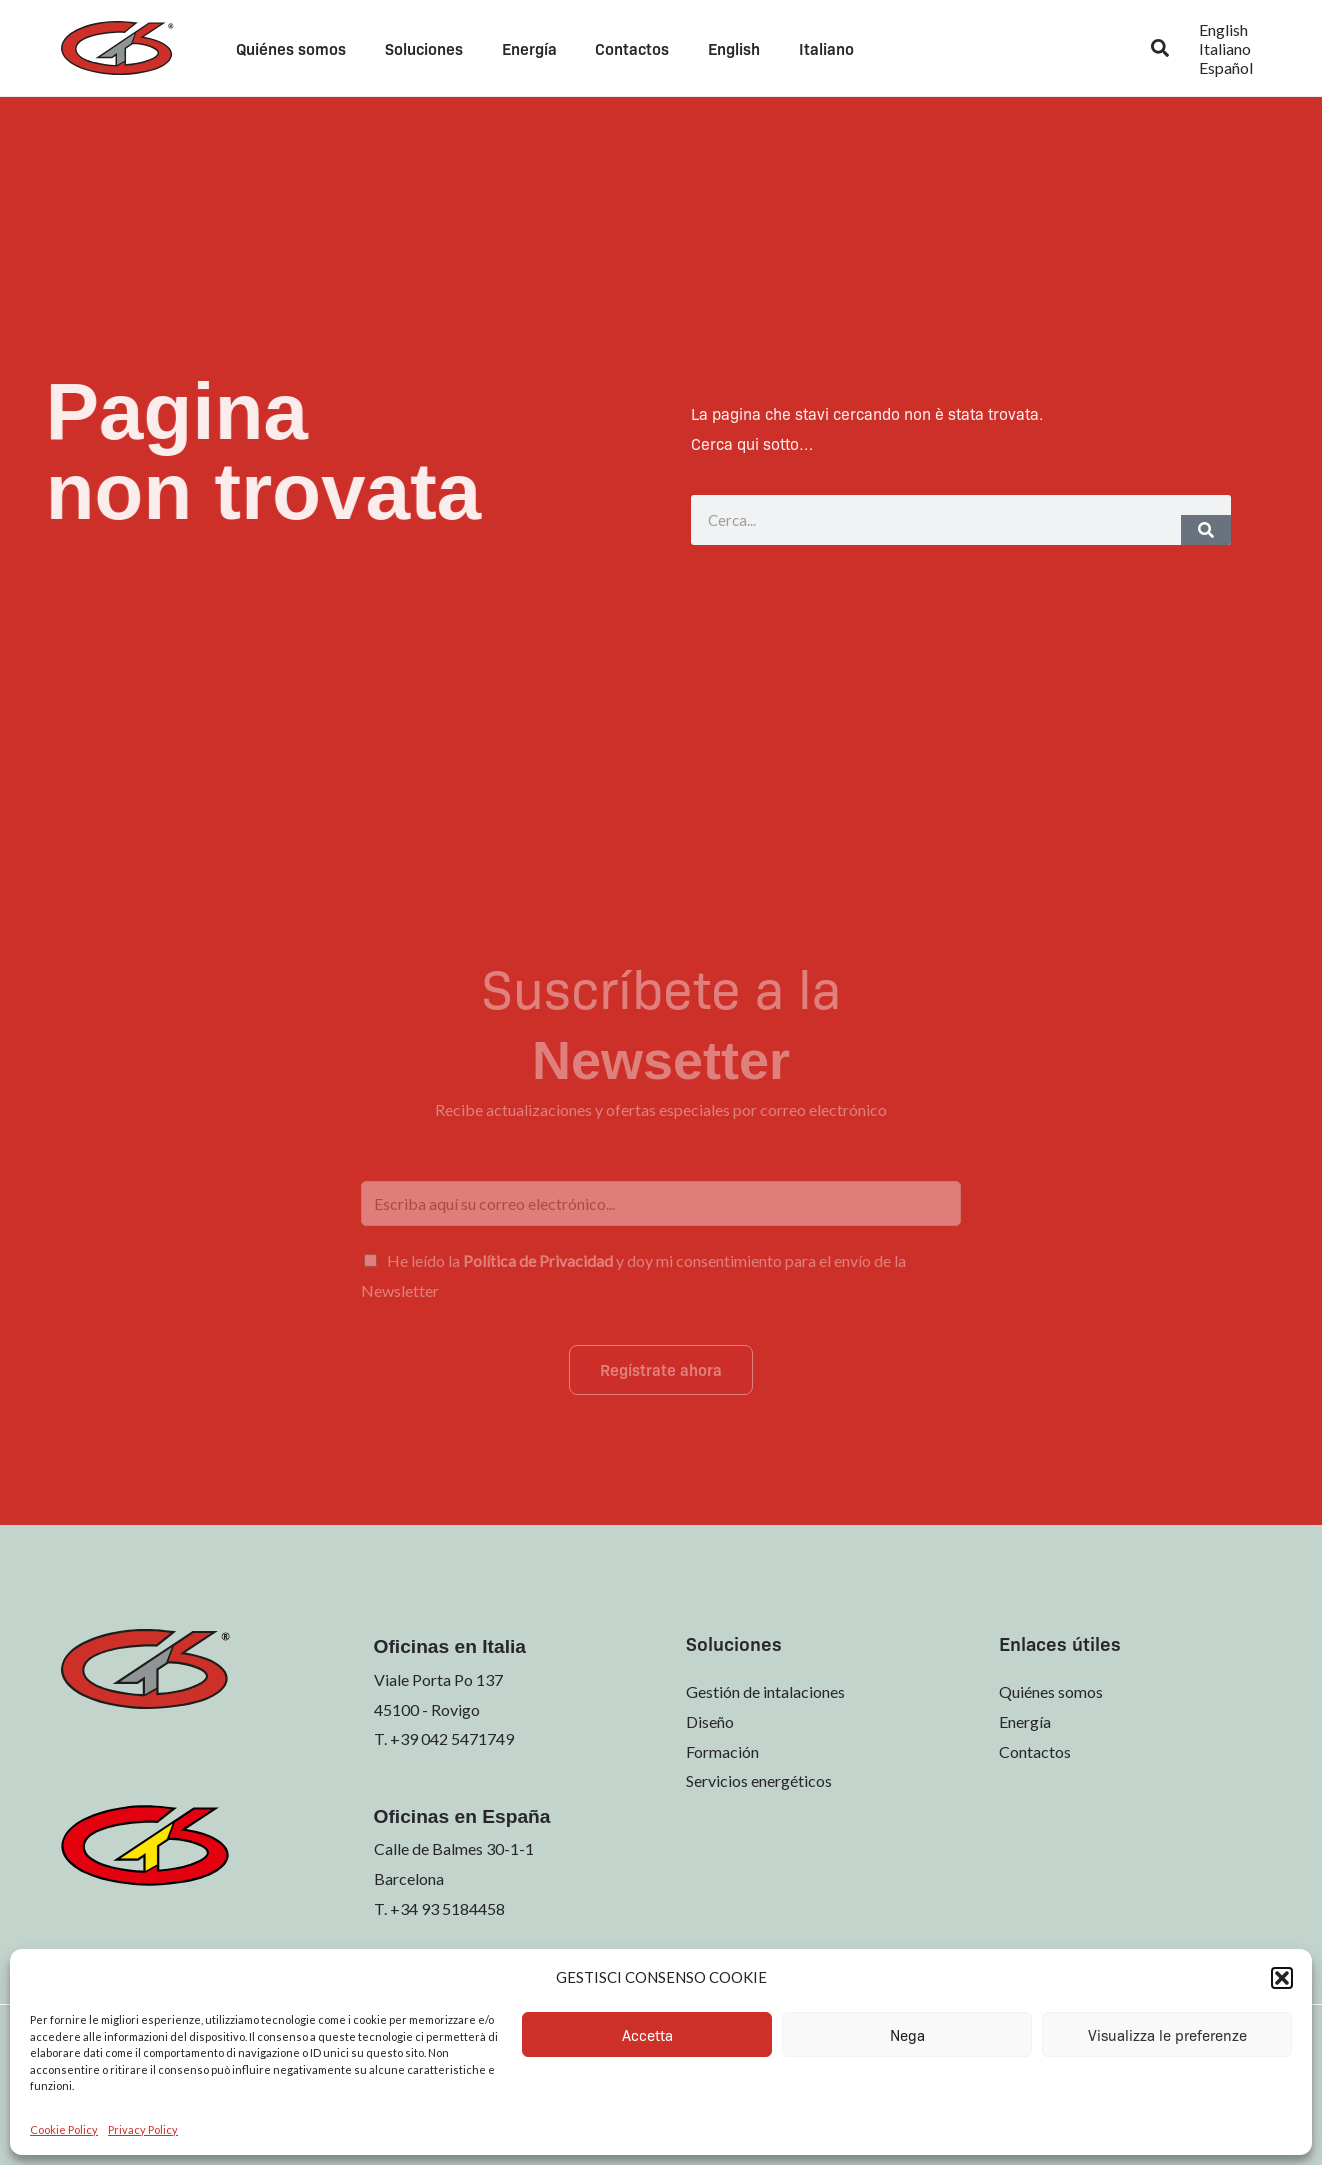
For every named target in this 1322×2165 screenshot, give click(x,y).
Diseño (710, 1721)
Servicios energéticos (759, 1781)
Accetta (647, 2035)
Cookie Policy (64, 2129)
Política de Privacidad (538, 1260)
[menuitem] (704, 48)
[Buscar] (1206, 530)
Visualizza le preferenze (1167, 2035)
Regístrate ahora (661, 1369)
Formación (722, 1751)
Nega (907, 2035)
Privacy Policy (143, 2129)
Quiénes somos (288, 48)
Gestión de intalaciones (765, 1691)
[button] (1282, 1978)
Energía (512, 48)
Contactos (609, 48)
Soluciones (414, 48)
